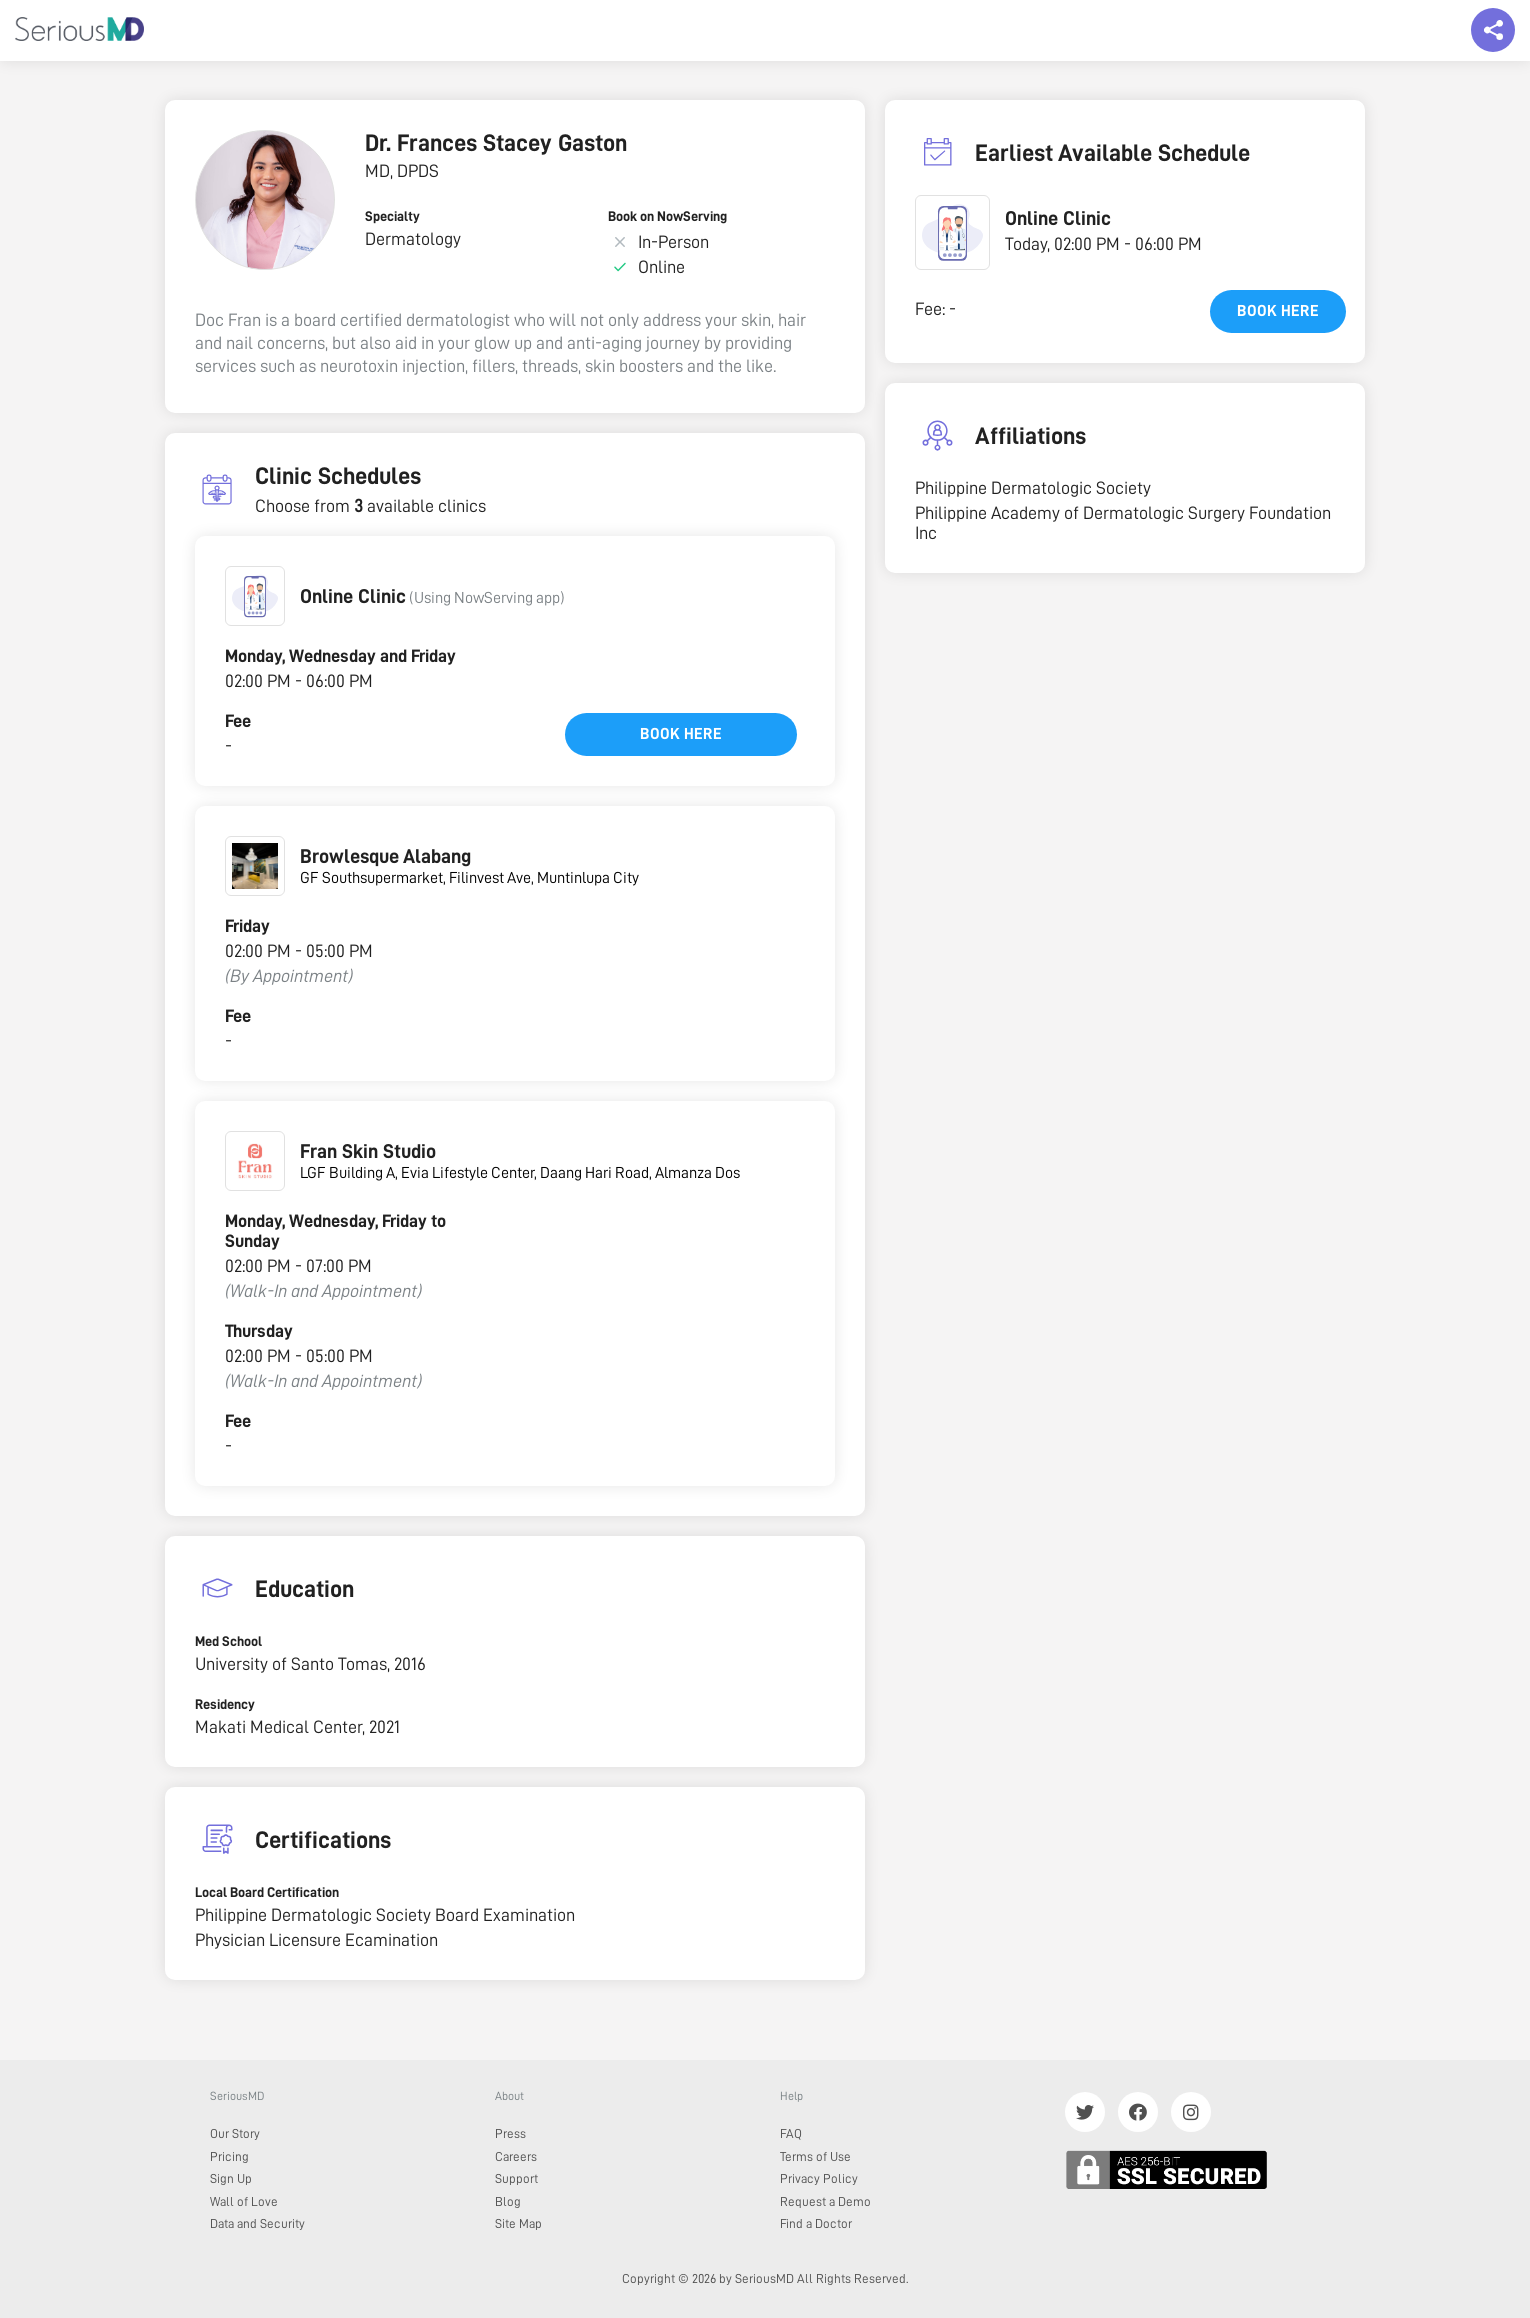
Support (516, 2178)
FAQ (791, 2133)
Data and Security (257, 2223)
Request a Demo (825, 2201)
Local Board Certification (267, 1892)
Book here (681, 734)
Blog (508, 2201)
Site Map (518, 2223)
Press (510, 2133)
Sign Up (231, 2178)
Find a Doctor (816, 2223)
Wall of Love (244, 2201)
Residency (225, 1704)
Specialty (392, 216)
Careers (516, 2156)
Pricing (229, 2156)
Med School (228, 1641)
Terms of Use (815, 2156)
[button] (255, 596)
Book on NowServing (667, 216)
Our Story (235, 2133)
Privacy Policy (819, 2178)
